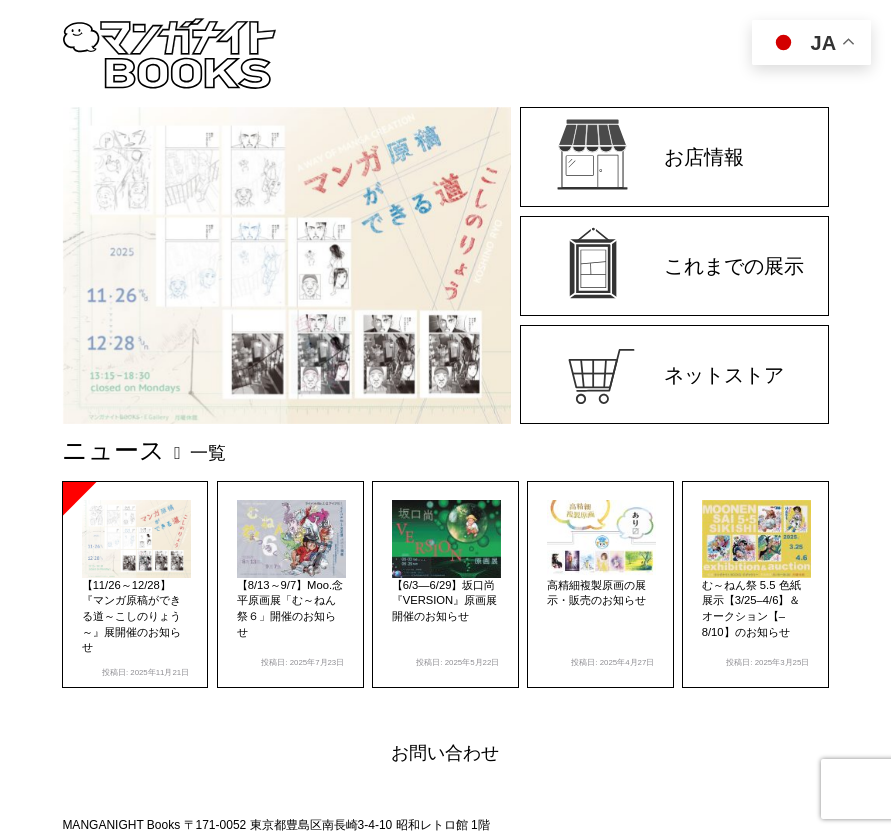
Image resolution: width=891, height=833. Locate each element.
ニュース (143, 450)
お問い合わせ (445, 753)
